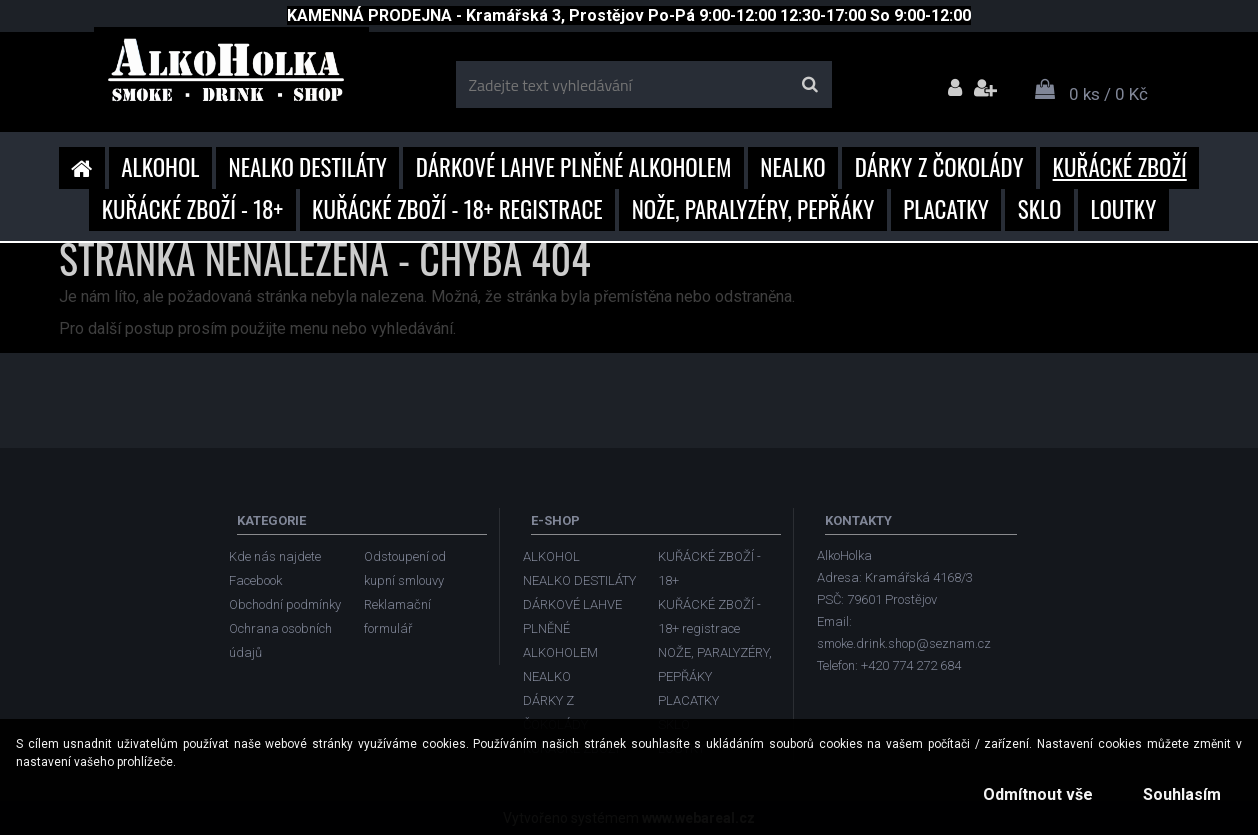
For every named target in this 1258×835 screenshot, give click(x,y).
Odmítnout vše (1026, 794)
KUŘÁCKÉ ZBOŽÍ (1120, 167)
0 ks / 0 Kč (1108, 94)
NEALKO (792, 167)
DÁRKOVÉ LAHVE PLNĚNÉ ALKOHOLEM (574, 167)
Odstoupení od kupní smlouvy (405, 568)
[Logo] (231, 77)
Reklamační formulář (397, 616)
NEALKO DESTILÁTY (308, 167)
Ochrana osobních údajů (280, 640)
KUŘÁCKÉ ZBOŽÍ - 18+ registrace (457, 209)
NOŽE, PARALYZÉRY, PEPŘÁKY (753, 209)
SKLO (1040, 209)
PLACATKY (946, 209)
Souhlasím (1178, 794)
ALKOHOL (160, 167)
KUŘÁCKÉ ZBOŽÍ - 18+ (192, 209)
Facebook (255, 580)
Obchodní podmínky (285, 604)
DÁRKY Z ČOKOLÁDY (939, 167)
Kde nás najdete (275, 556)
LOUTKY (1123, 209)
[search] (809, 85)
